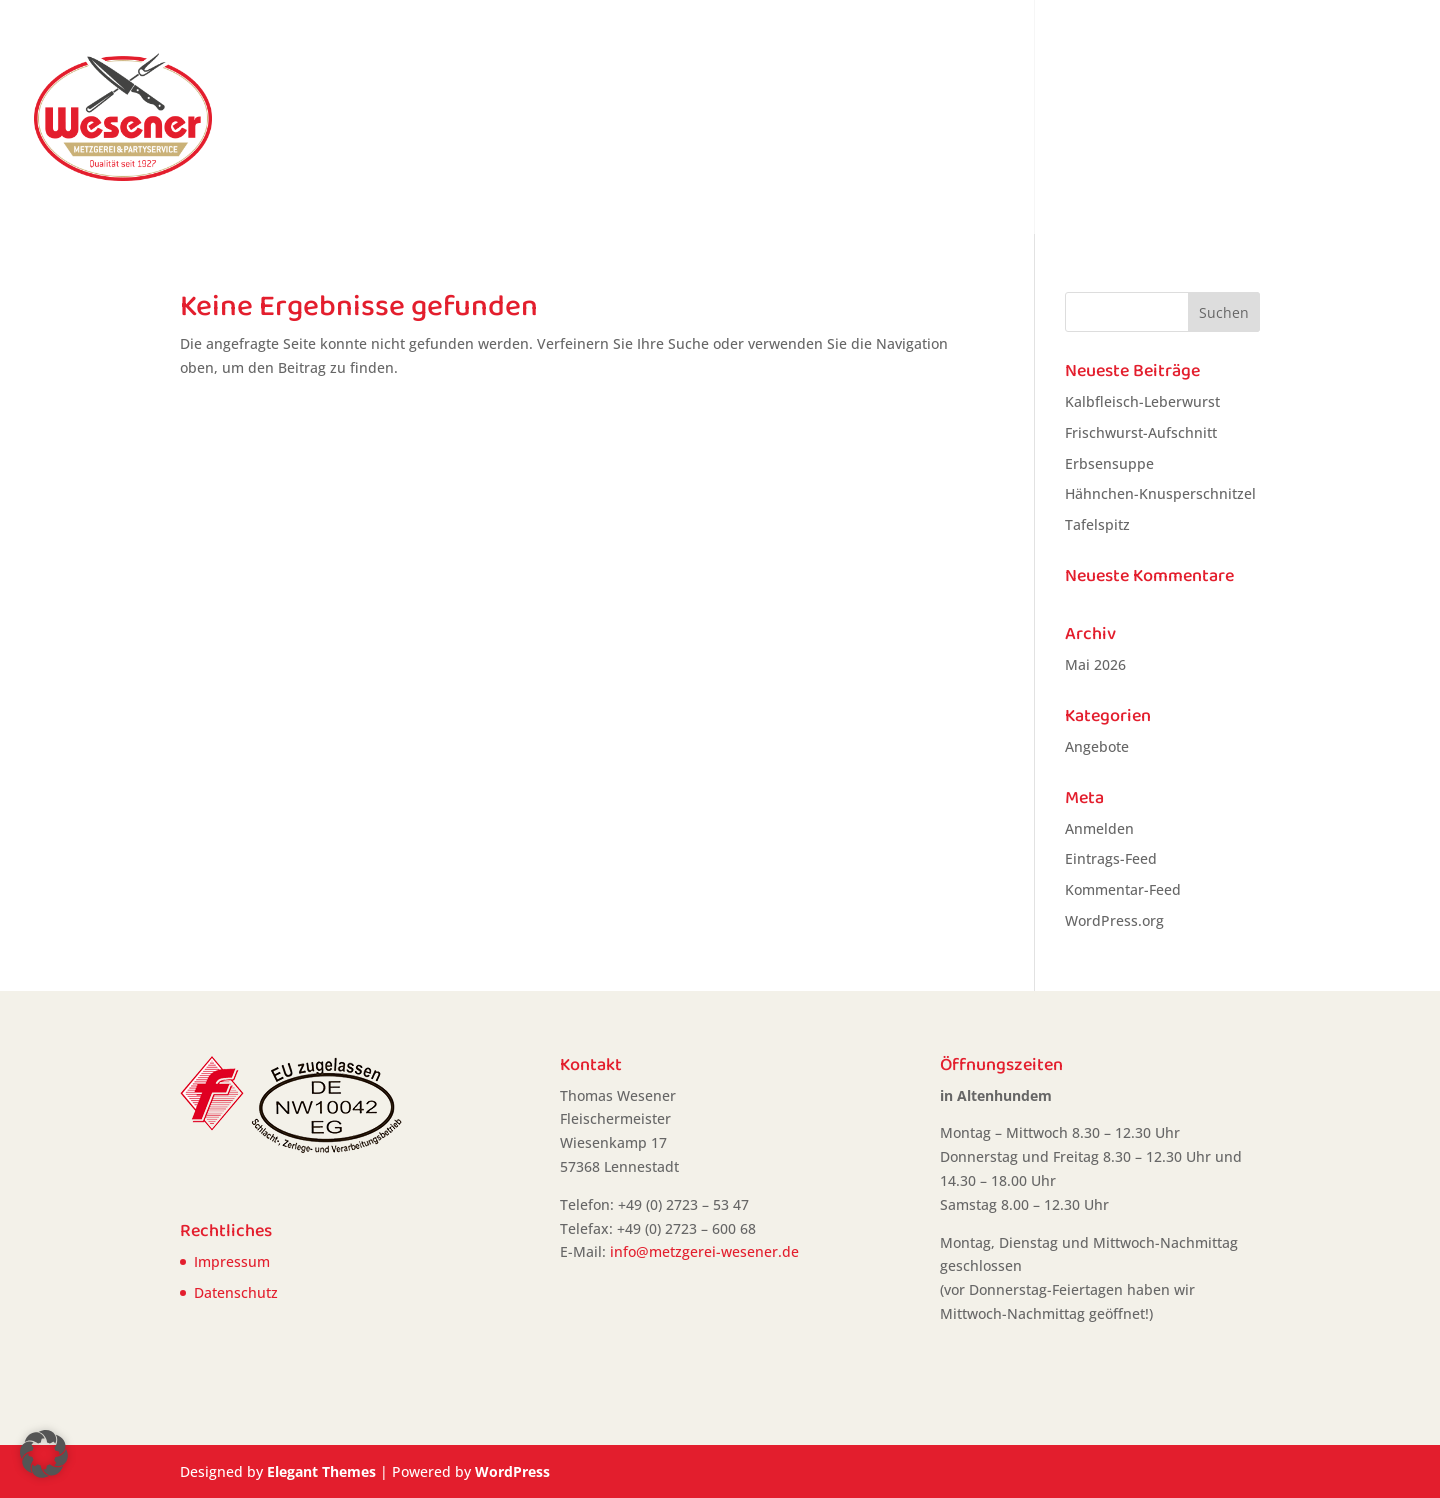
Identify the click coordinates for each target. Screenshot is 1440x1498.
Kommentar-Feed (1123, 889)
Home (766, 119)
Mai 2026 (1095, 664)
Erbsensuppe (1109, 463)
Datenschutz (236, 1292)
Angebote (852, 119)
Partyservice (1254, 119)
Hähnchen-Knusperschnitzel (1160, 493)
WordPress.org (1114, 920)
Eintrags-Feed (1111, 858)
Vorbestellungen (1098, 119)
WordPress (512, 1471)
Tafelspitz (1097, 524)
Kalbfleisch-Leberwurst (1142, 401)
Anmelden (1099, 828)
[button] (44, 1454)
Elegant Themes (321, 1471)
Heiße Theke (962, 119)
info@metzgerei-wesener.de (704, 1251)
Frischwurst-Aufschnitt (1141, 432)
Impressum (232, 1261)
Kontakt (1358, 119)
